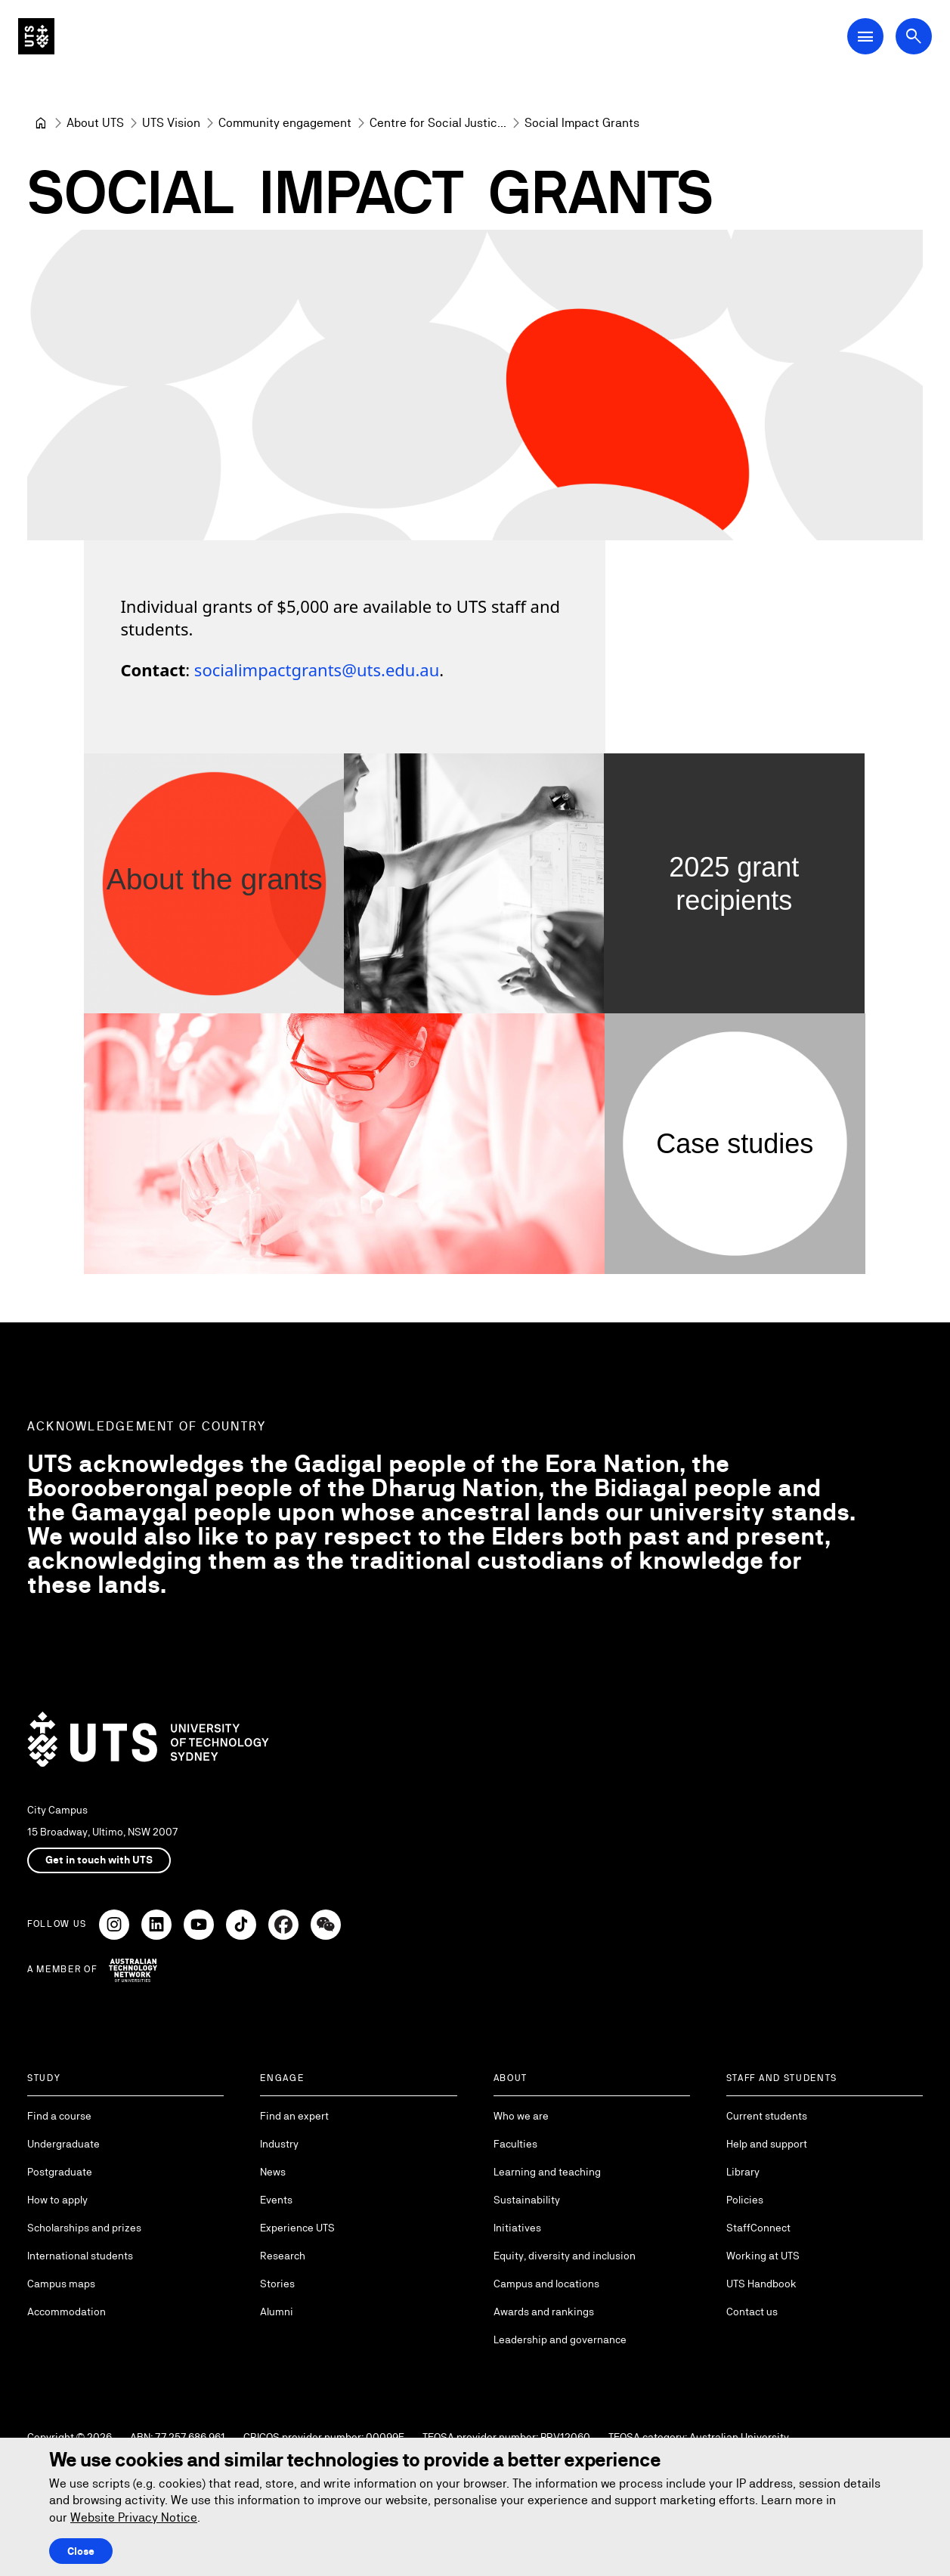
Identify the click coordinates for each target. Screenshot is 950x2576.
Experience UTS (297, 2228)
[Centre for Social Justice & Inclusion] (438, 123)
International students (80, 2256)
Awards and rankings (544, 2311)
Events (276, 2200)
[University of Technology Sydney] (40, 123)
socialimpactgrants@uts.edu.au (316, 670)
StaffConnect (758, 2228)
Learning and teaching (547, 2172)
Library (743, 2172)
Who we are (521, 2116)
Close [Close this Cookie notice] (80, 2551)
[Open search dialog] (914, 36)
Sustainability (527, 2200)
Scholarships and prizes (84, 2228)
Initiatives (517, 2228)
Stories (277, 2284)
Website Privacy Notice (133, 2517)
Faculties (515, 2144)
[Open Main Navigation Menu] (865, 36)
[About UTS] (95, 123)
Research (282, 2256)
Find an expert (294, 2116)
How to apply (57, 2200)
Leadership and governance (560, 2339)
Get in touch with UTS (99, 1860)
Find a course (59, 2116)
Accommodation (66, 2311)
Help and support (766, 2144)
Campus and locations (546, 2284)
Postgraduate (59, 2172)
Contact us (752, 2311)
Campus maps (61, 2284)
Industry (279, 2144)
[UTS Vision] (171, 123)
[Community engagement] (284, 123)
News (273, 2172)
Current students (766, 2116)
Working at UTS (763, 2256)
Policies (744, 2200)
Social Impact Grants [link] (582, 123)
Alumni (276, 2311)
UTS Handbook (761, 2284)
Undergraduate (63, 2144)
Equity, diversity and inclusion (565, 2256)
